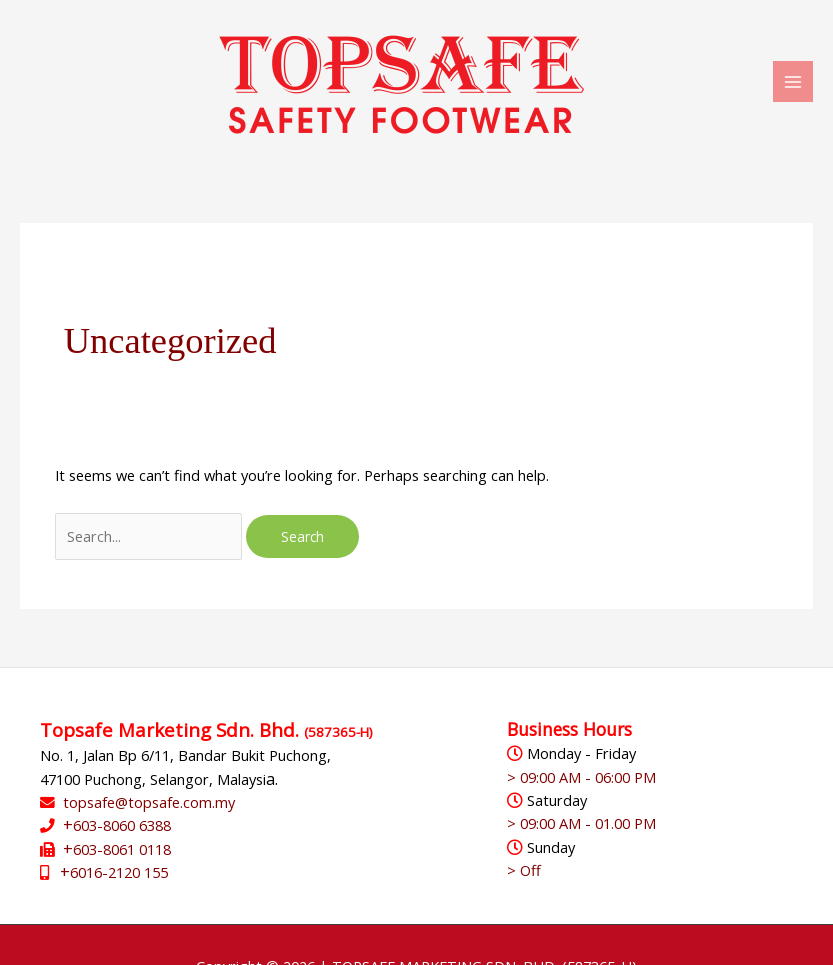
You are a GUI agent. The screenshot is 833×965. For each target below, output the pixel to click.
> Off (524, 870)
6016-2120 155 (119, 872)
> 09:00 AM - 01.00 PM (581, 823)
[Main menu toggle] (793, 81)
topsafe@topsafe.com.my (149, 802)
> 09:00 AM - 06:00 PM (581, 777)
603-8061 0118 (122, 849)
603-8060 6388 (122, 825)
